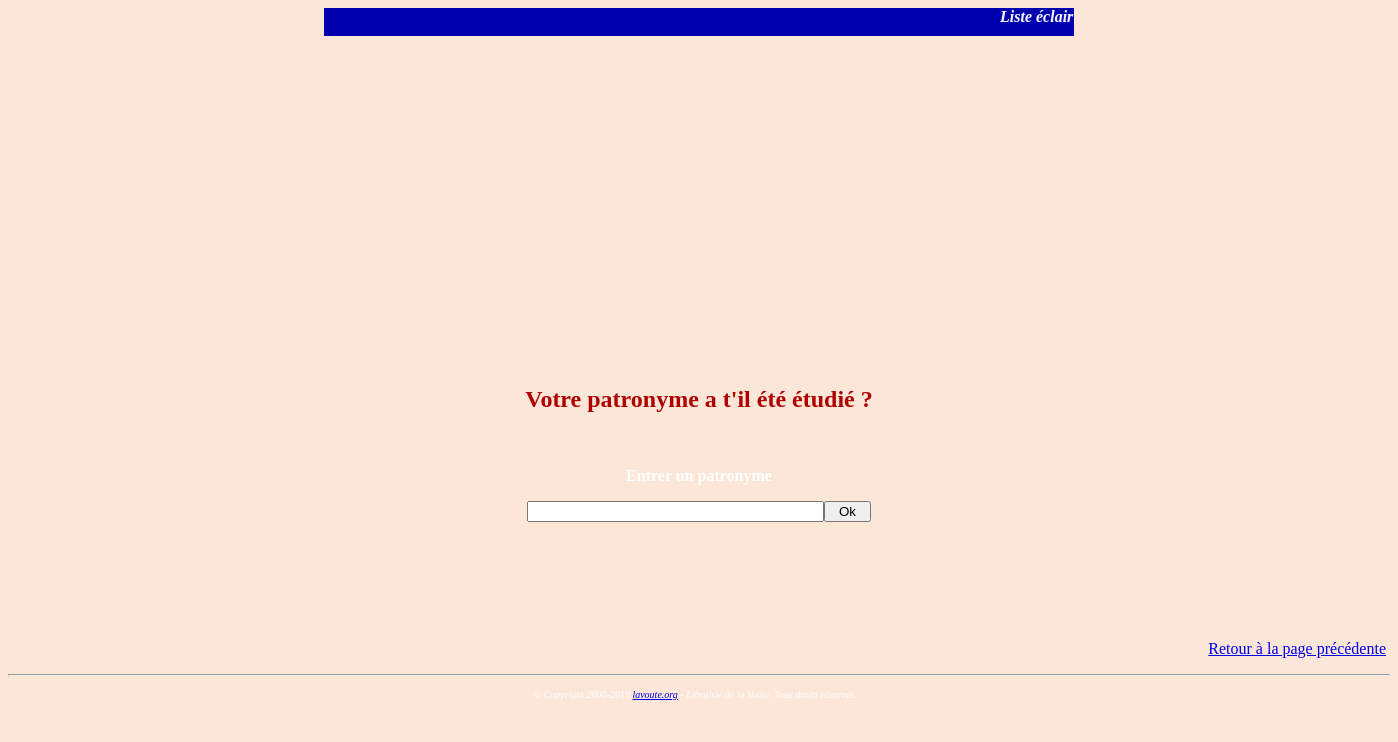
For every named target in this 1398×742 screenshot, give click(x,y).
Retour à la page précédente (1297, 648)
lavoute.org (654, 694)
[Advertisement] (699, 192)
